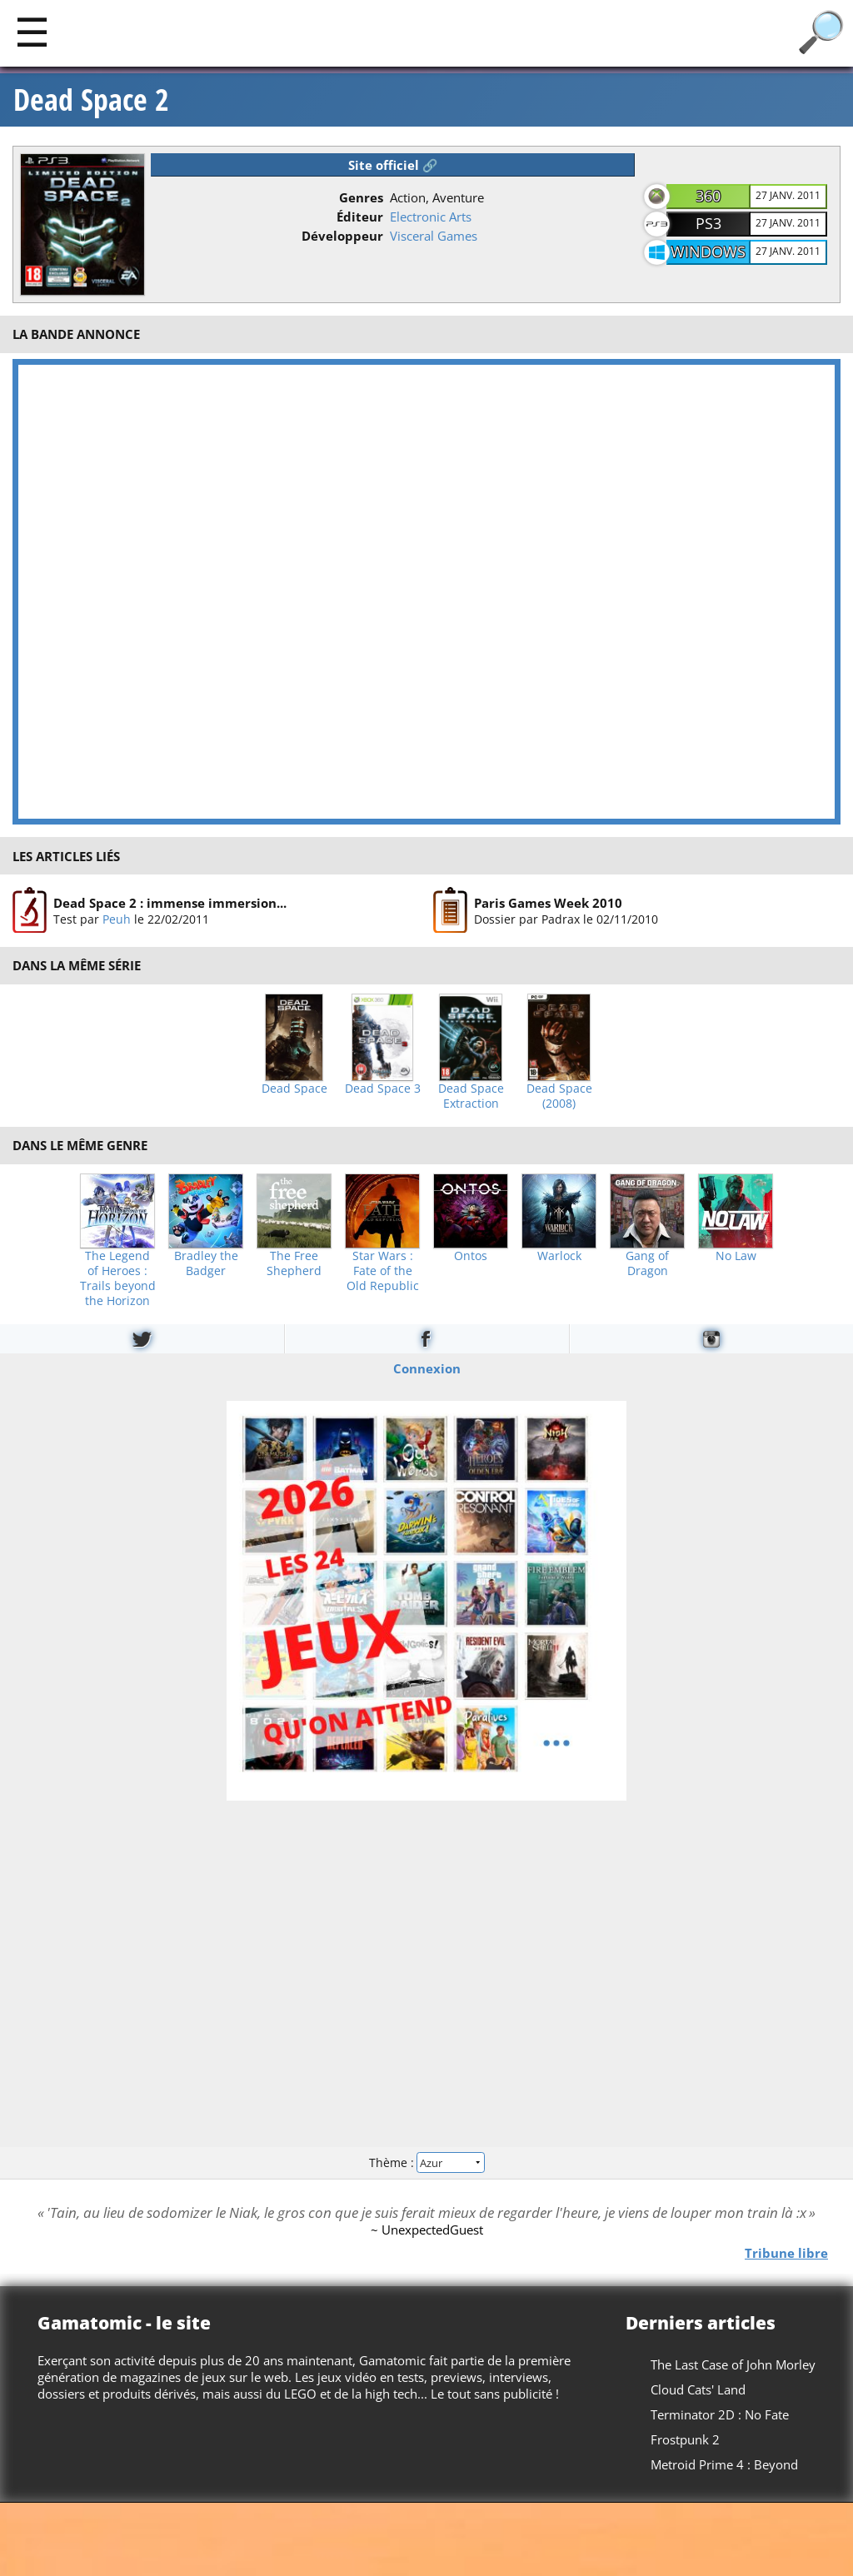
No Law (736, 1255)
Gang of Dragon (647, 1263)
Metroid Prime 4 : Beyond (724, 2464)
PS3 (708, 223)
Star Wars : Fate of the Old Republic (383, 1270)
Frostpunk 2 (685, 2439)
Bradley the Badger (206, 1263)
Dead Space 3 (383, 1088)
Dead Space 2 (91, 100)
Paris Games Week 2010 (548, 902)
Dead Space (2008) (559, 1096)
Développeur (342, 235)
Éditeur (360, 216)
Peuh (116, 919)
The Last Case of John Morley (733, 2364)
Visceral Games (433, 235)
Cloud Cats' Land (698, 2389)
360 (708, 196)
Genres (361, 197)
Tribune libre (786, 2252)
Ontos (470, 1255)
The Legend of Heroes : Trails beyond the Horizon (118, 1278)
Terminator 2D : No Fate (720, 2414)
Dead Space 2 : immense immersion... (170, 902)
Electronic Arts (430, 216)
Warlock (559, 1255)
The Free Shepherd (294, 1263)
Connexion (427, 1367)
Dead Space (294, 1088)
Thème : (426, 2162)
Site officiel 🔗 (393, 165)
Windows (708, 252)
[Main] (32, 31)
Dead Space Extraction (471, 1096)
